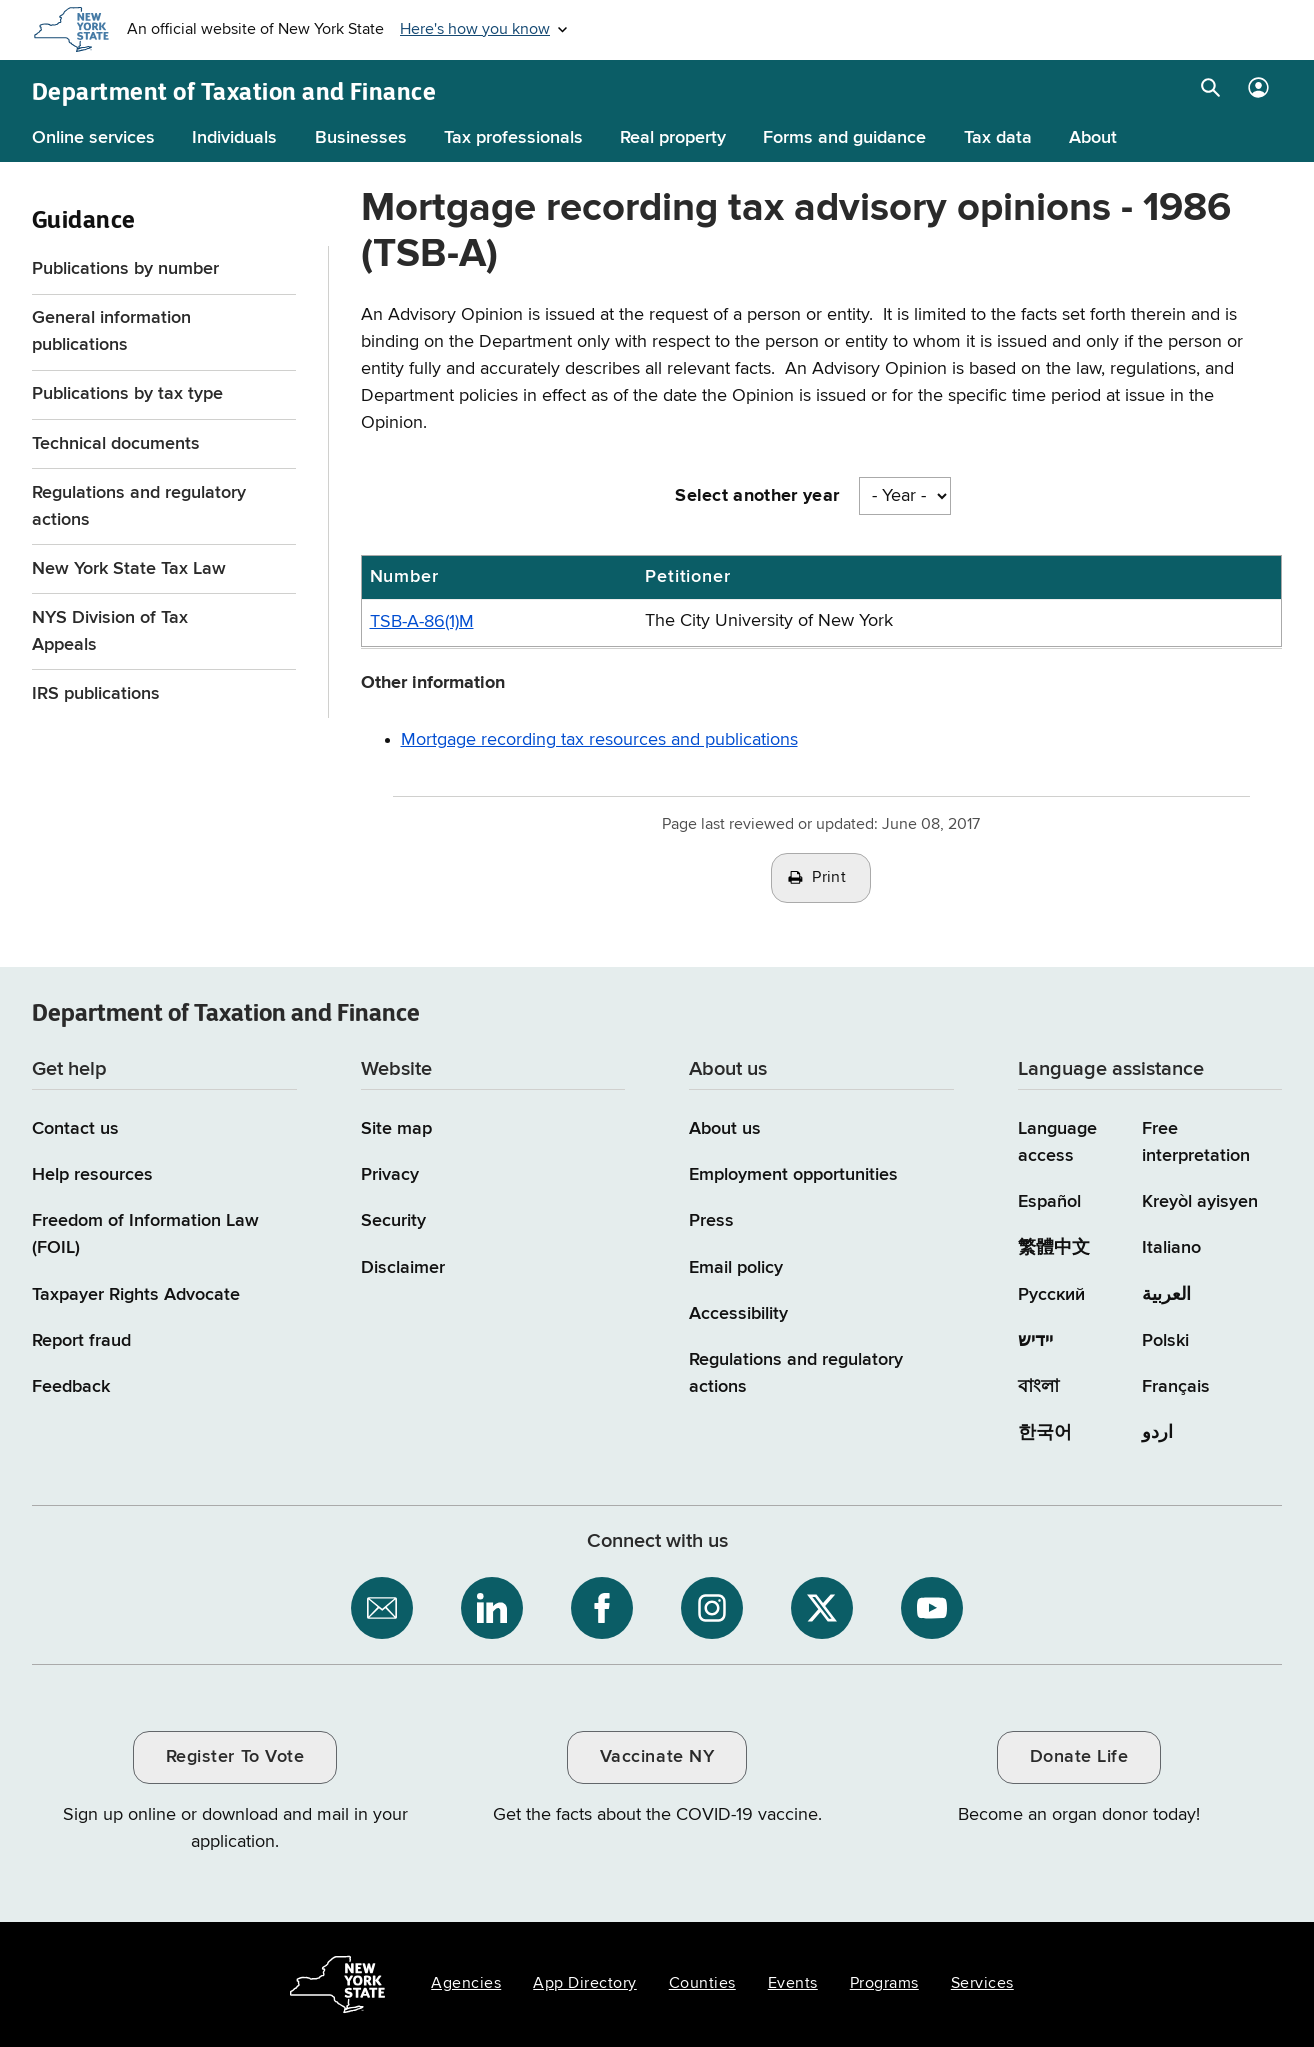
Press (711, 1221)
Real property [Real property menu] (673, 138)
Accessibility (738, 1314)
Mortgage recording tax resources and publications (599, 740)
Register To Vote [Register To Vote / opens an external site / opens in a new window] (235, 1757)
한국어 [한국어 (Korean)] (1045, 1433)
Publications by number (125, 269)
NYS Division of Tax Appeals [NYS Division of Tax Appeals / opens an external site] (110, 631)
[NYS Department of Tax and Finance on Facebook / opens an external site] (602, 1608)
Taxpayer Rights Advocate (136, 1295)
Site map (396, 1129)
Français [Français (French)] (1176, 1387)
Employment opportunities (793, 1175)
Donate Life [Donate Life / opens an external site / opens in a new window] (1079, 1757)
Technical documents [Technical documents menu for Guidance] (116, 444)
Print (829, 878)
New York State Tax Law (129, 569)
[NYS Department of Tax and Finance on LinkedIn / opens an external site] (492, 1608)
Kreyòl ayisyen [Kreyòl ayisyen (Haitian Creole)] (1200, 1202)
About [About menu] (1093, 138)
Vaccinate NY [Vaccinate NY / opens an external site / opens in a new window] (657, 1757)
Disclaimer (403, 1268)
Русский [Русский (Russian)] (1051, 1295)
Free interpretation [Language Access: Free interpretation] (1196, 1142)
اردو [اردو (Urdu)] (1157, 1433)
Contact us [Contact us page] (75, 1129)
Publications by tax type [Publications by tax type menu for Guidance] (127, 394)
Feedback (71, 1387)
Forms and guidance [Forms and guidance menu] (844, 138)
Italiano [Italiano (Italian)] (1171, 1248)
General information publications (111, 331)
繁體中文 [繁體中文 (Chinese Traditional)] (1054, 1248)
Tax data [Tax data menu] (998, 138)
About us (725, 1129)
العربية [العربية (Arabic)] (1166, 1295)
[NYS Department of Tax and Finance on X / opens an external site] (822, 1608)
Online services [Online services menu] (93, 138)
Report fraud (81, 1341)
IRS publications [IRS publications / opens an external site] (98, 694)
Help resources (92, 1175)
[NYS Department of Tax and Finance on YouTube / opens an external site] (932, 1608)
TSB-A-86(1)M (422, 622)
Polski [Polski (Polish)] (1165, 1341)
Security (393, 1221)
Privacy (390, 1175)
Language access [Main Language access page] (1057, 1142)
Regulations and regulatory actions (139, 506)
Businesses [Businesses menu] (361, 138)
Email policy (736, 1268)
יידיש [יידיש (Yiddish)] (1035, 1341)
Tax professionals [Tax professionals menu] (513, 138)
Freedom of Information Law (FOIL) (145, 1234)
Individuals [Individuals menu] (234, 138)
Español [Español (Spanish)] (1049, 1202)
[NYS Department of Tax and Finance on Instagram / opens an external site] (712, 1608)
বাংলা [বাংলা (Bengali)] (1038, 1387)
